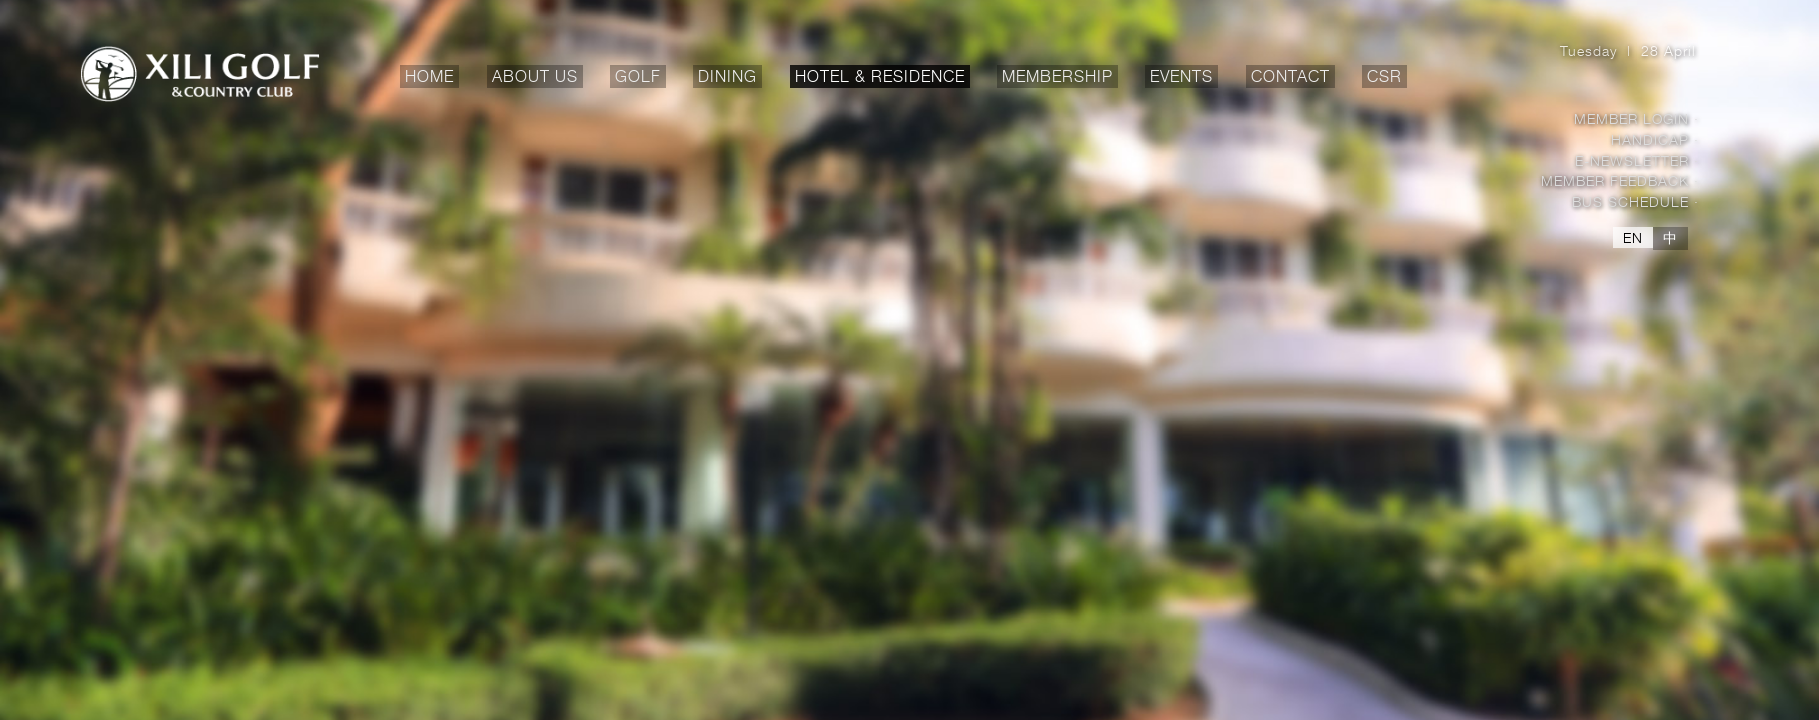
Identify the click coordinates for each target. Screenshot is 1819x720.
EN (1633, 237)
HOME (429, 76)
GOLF (640, 77)
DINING (730, 77)
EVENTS (1181, 77)
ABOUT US (537, 77)
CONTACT (1290, 77)
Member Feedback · (1620, 180)
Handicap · (1655, 139)
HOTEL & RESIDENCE (882, 77)
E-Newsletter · (1637, 160)
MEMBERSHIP (1060, 77)
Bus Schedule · (1635, 201)
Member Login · (1636, 118)
